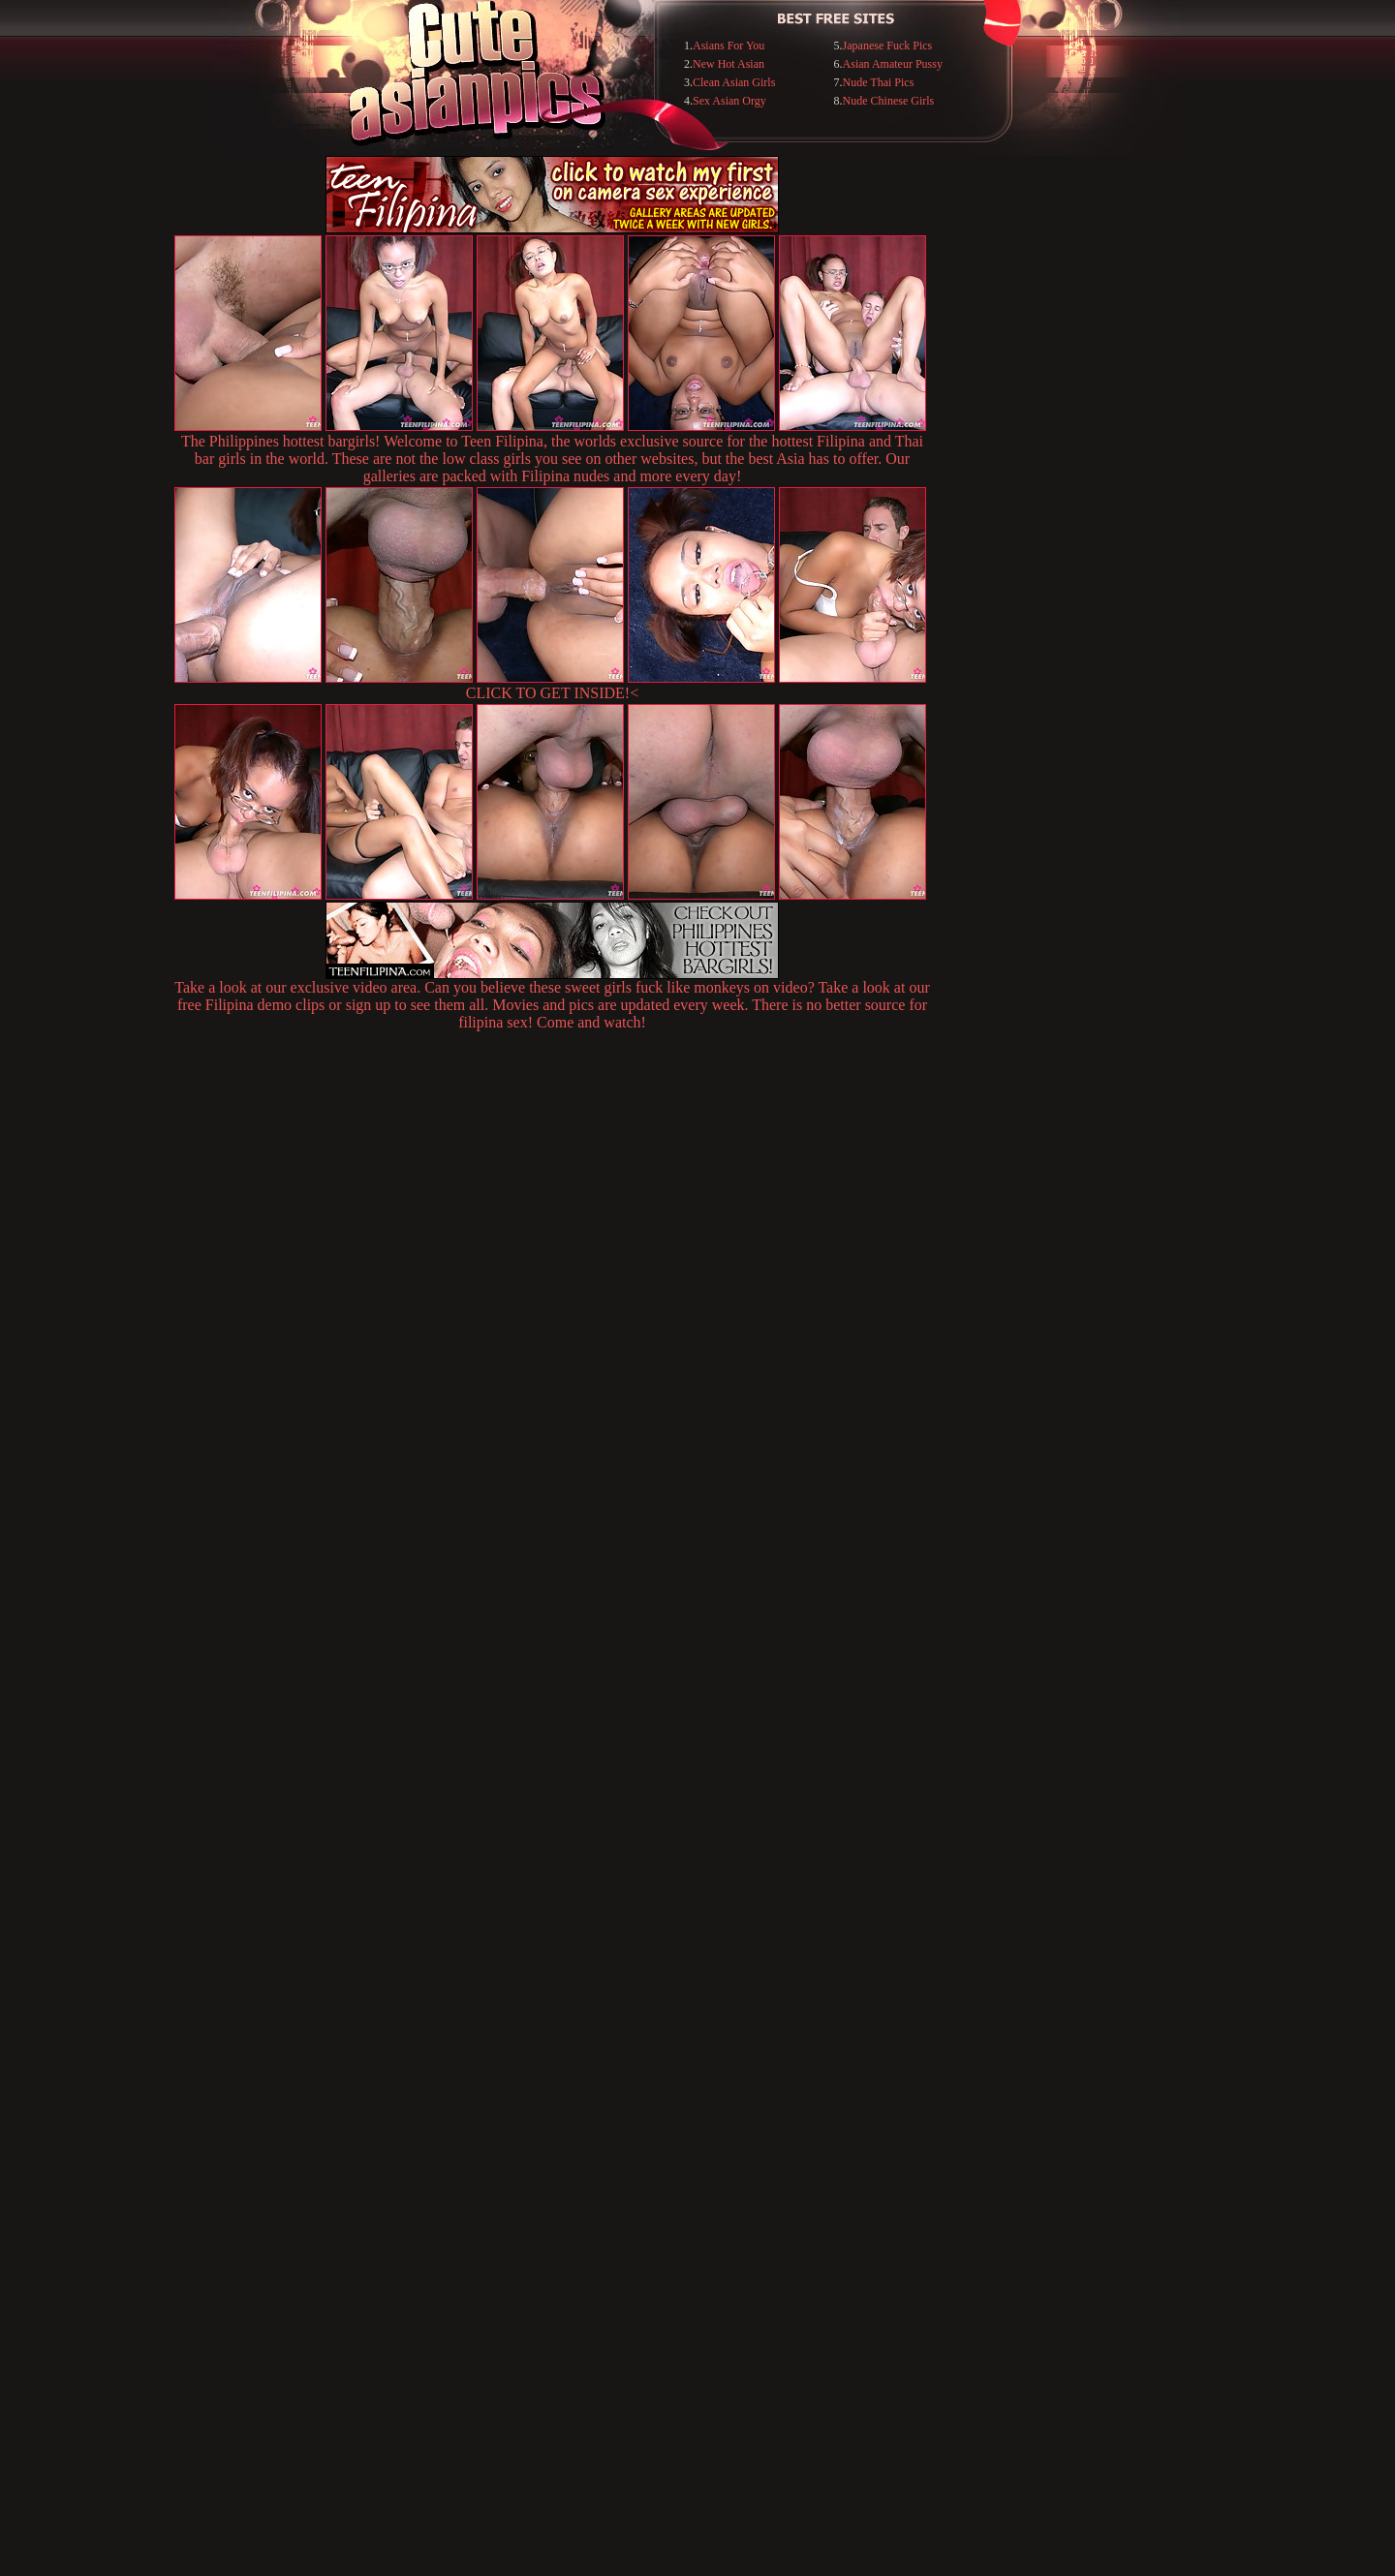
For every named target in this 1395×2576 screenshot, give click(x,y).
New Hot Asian (728, 64)
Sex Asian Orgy (729, 100)
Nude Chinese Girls (889, 100)
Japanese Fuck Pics (888, 45)
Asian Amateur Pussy (893, 64)
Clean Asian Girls (734, 82)
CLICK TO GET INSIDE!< (552, 693)
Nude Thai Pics (878, 82)
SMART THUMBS (732, 2179)
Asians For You (728, 45)
